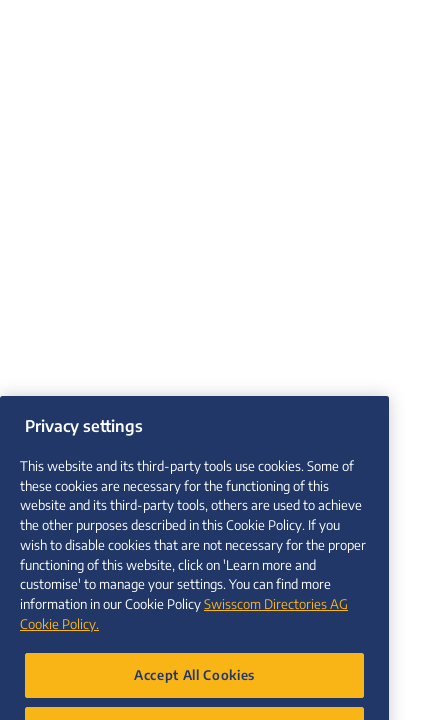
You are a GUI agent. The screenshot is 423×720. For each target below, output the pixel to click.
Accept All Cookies (194, 687)
